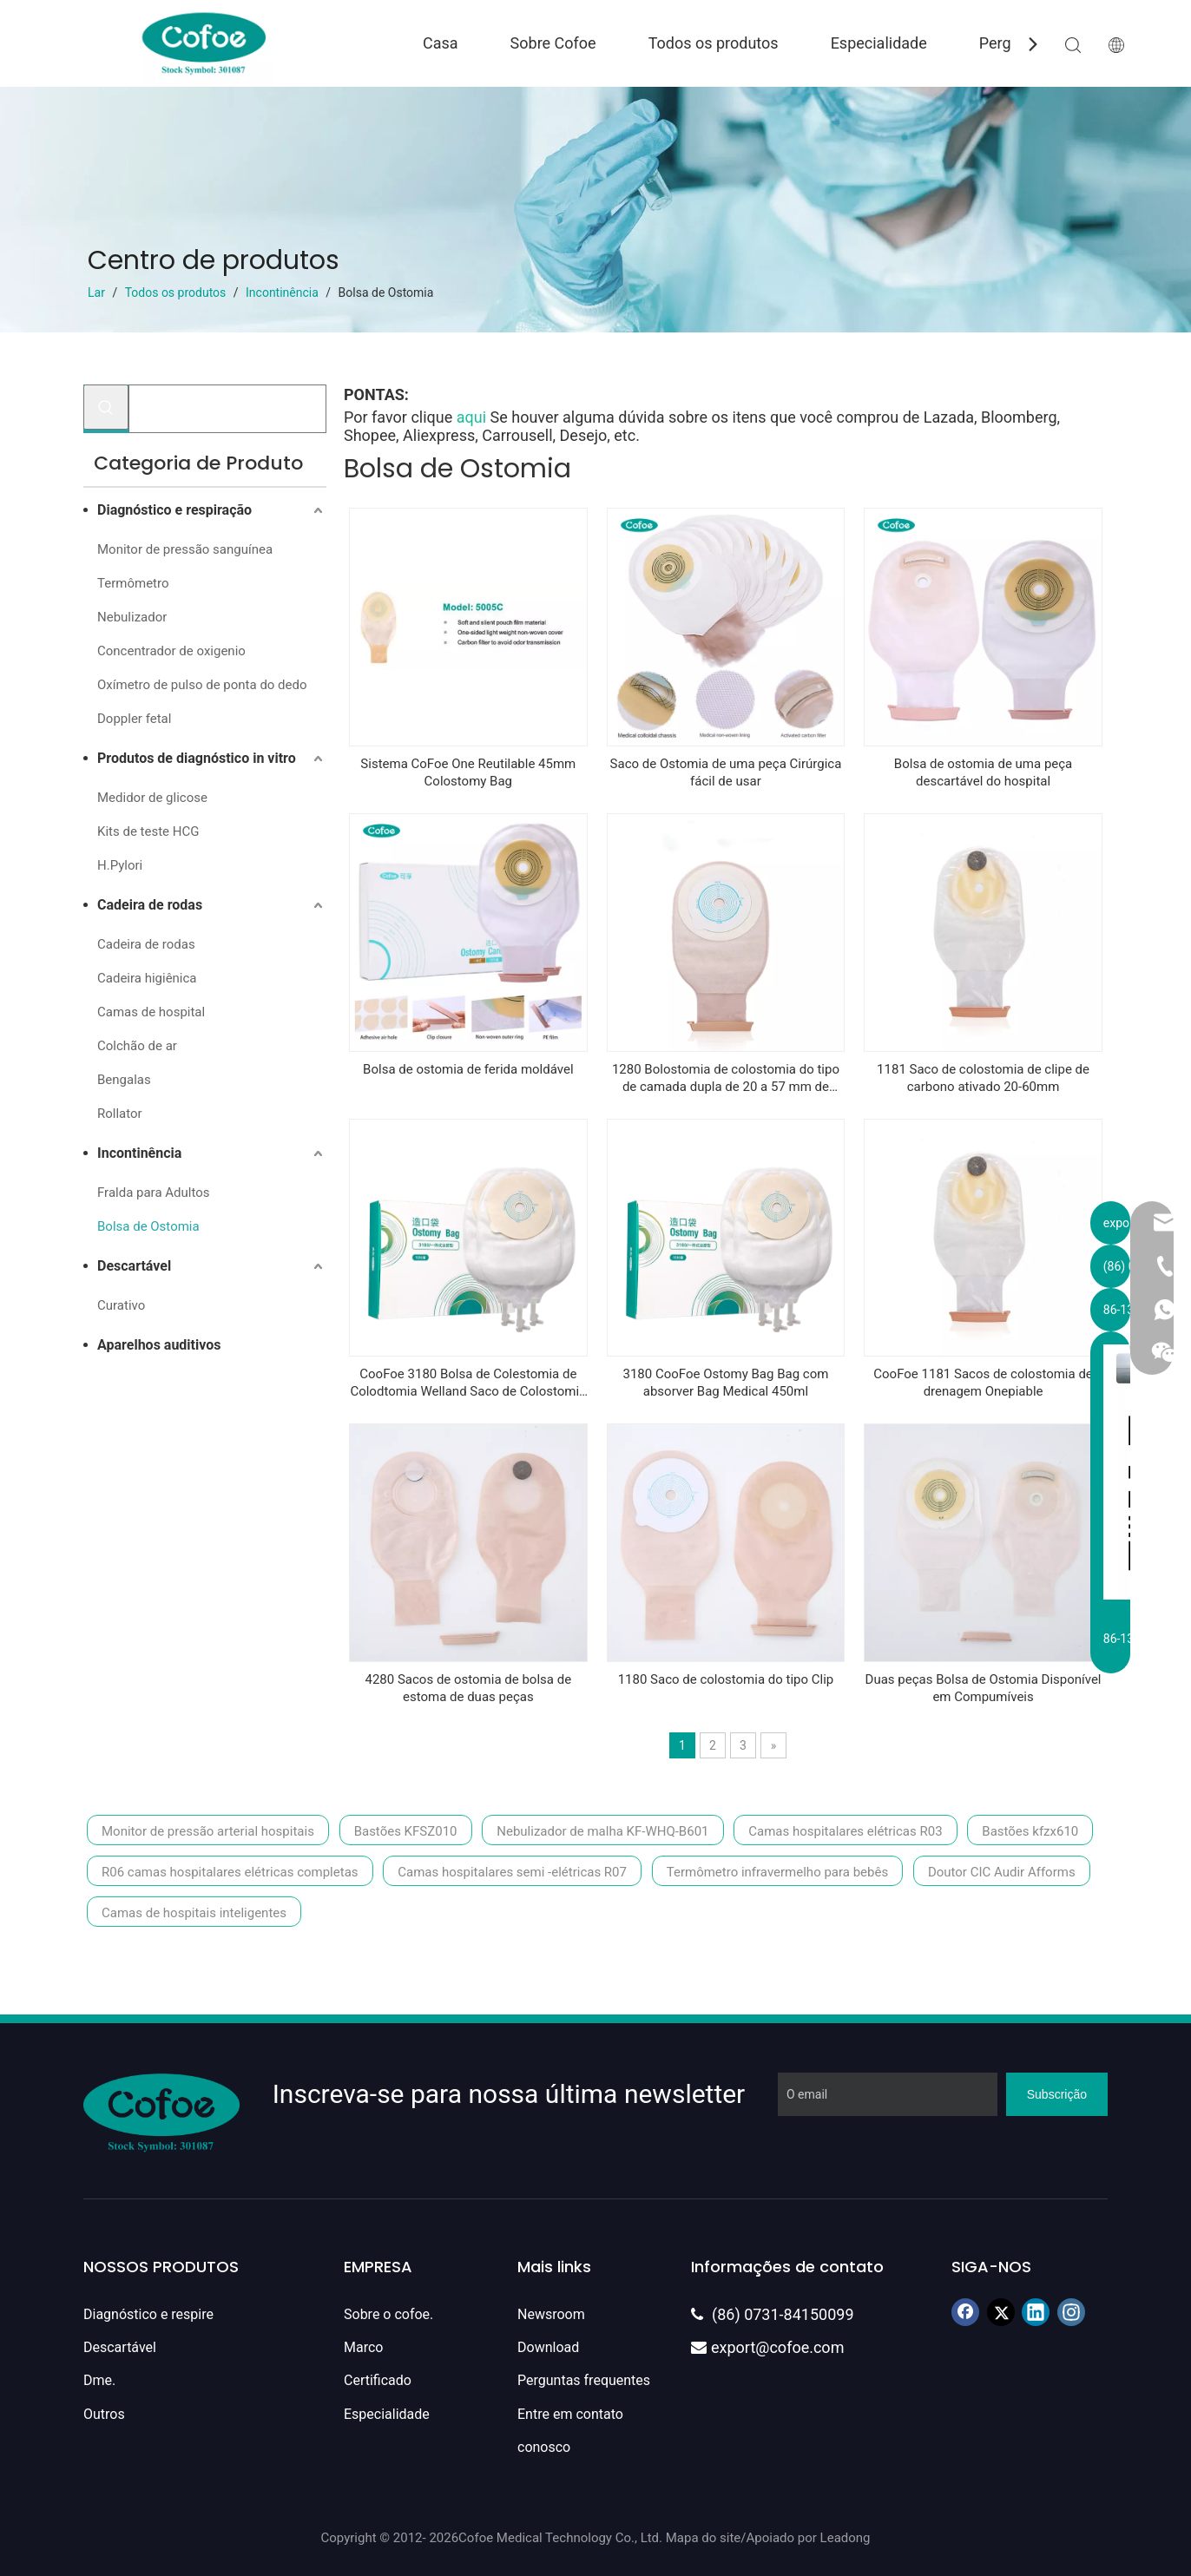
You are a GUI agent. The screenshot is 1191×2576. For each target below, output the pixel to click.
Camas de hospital (151, 1012)
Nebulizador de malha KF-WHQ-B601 (602, 1831)
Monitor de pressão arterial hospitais (208, 1831)
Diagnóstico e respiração (174, 510)
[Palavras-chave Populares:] (105, 407)
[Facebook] (965, 2312)
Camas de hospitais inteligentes (194, 1913)
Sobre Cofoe (553, 43)
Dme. (99, 2380)
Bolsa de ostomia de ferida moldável (468, 1069)
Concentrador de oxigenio (171, 651)
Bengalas (124, 1080)
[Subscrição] (1057, 2094)
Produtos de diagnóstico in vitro (196, 758)
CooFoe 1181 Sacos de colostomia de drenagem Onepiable (983, 1382)
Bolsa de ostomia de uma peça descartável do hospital (983, 772)
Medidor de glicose (152, 797)
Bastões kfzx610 (1030, 1831)
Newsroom (551, 2314)
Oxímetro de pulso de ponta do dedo (202, 685)
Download (548, 2347)
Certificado (377, 2380)
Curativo (121, 1305)
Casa (440, 43)
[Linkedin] (1036, 2312)
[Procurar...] (227, 408)
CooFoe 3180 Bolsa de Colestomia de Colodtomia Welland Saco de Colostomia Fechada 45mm (468, 1383)
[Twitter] (1001, 2312)
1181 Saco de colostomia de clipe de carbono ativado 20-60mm (983, 1077)
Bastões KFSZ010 (405, 1831)
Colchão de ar (137, 1046)
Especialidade (879, 43)
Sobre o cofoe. (388, 2314)
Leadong (845, 2538)
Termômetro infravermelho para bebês (777, 1872)
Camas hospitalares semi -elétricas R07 (512, 1872)
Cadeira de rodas (149, 905)
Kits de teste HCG (148, 831)
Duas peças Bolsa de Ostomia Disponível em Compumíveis (983, 1688)
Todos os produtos (713, 43)
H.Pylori (119, 865)
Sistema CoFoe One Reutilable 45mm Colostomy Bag (468, 772)
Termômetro (132, 583)
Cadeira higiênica (147, 978)
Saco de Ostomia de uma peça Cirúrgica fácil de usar (726, 772)
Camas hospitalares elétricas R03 (845, 1831)
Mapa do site (703, 2538)
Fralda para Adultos (153, 1192)
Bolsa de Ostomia (148, 1226)
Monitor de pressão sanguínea (185, 549)
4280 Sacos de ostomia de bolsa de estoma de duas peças (468, 1688)
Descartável (134, 1266)
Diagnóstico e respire (148, 2314)
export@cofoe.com (767, 2347)
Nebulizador (132, 617)
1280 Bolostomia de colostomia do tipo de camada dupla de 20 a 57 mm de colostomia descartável (725, 1078)
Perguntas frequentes (583, 2380)
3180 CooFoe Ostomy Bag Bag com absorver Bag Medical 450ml (725, 1382)
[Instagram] (1071, 2312)
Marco (363, 2347)
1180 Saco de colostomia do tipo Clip (726, 1679)
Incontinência (139, 1153)
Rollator (119, 1113)
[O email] (887, 2094)
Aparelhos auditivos (158, 1345)
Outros (104, 2414)
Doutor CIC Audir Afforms (1002, 1872)
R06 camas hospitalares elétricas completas (230, 1872)
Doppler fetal (134, 718)
